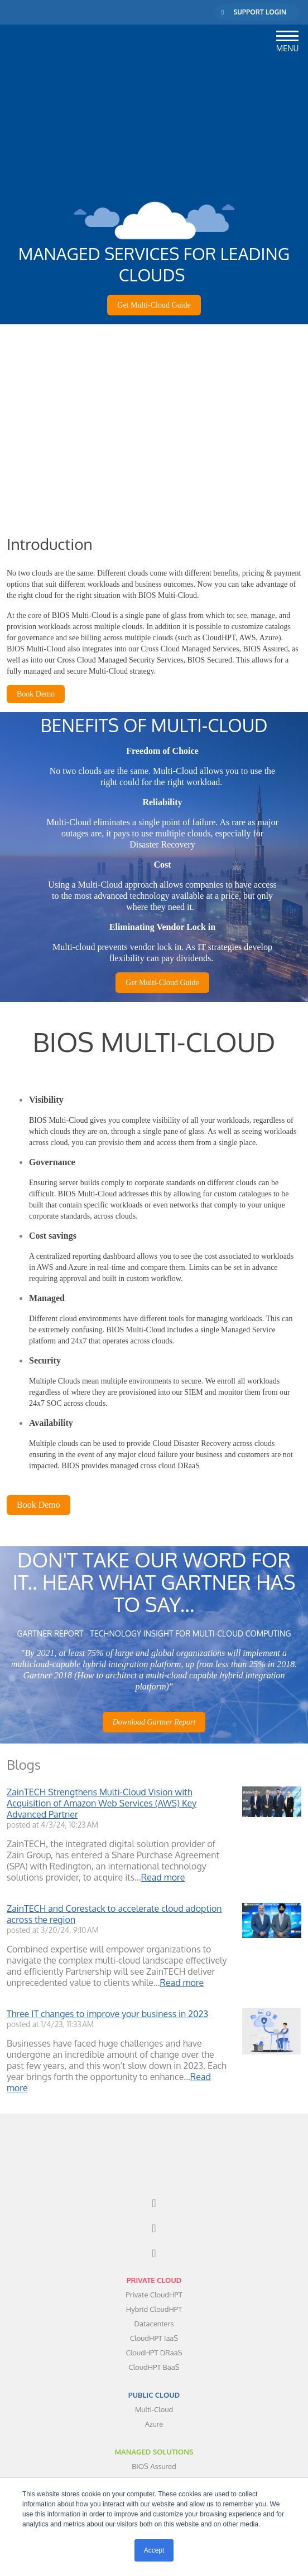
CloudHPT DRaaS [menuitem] (154, 2284)
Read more (163, 1835)
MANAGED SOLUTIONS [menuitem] (153, 2383)
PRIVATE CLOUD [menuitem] (154, 2211)
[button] (287, 34)
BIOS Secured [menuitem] (154, 2412)
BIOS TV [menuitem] (153, 2454)
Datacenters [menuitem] (154, 2255)
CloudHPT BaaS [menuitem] (153, 2298)
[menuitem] (154, 2134)
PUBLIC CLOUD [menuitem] (154, 2326)
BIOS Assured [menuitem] (154, 2397)
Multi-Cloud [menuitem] (154, 2340)
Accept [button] (154, 2550)
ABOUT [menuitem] (154, 2469)
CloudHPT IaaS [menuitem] (154, 2269)
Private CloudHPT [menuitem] (154, 2226)
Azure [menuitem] (154, 2355)
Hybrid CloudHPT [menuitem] (154, 2240)
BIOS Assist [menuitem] (153, 2426)
